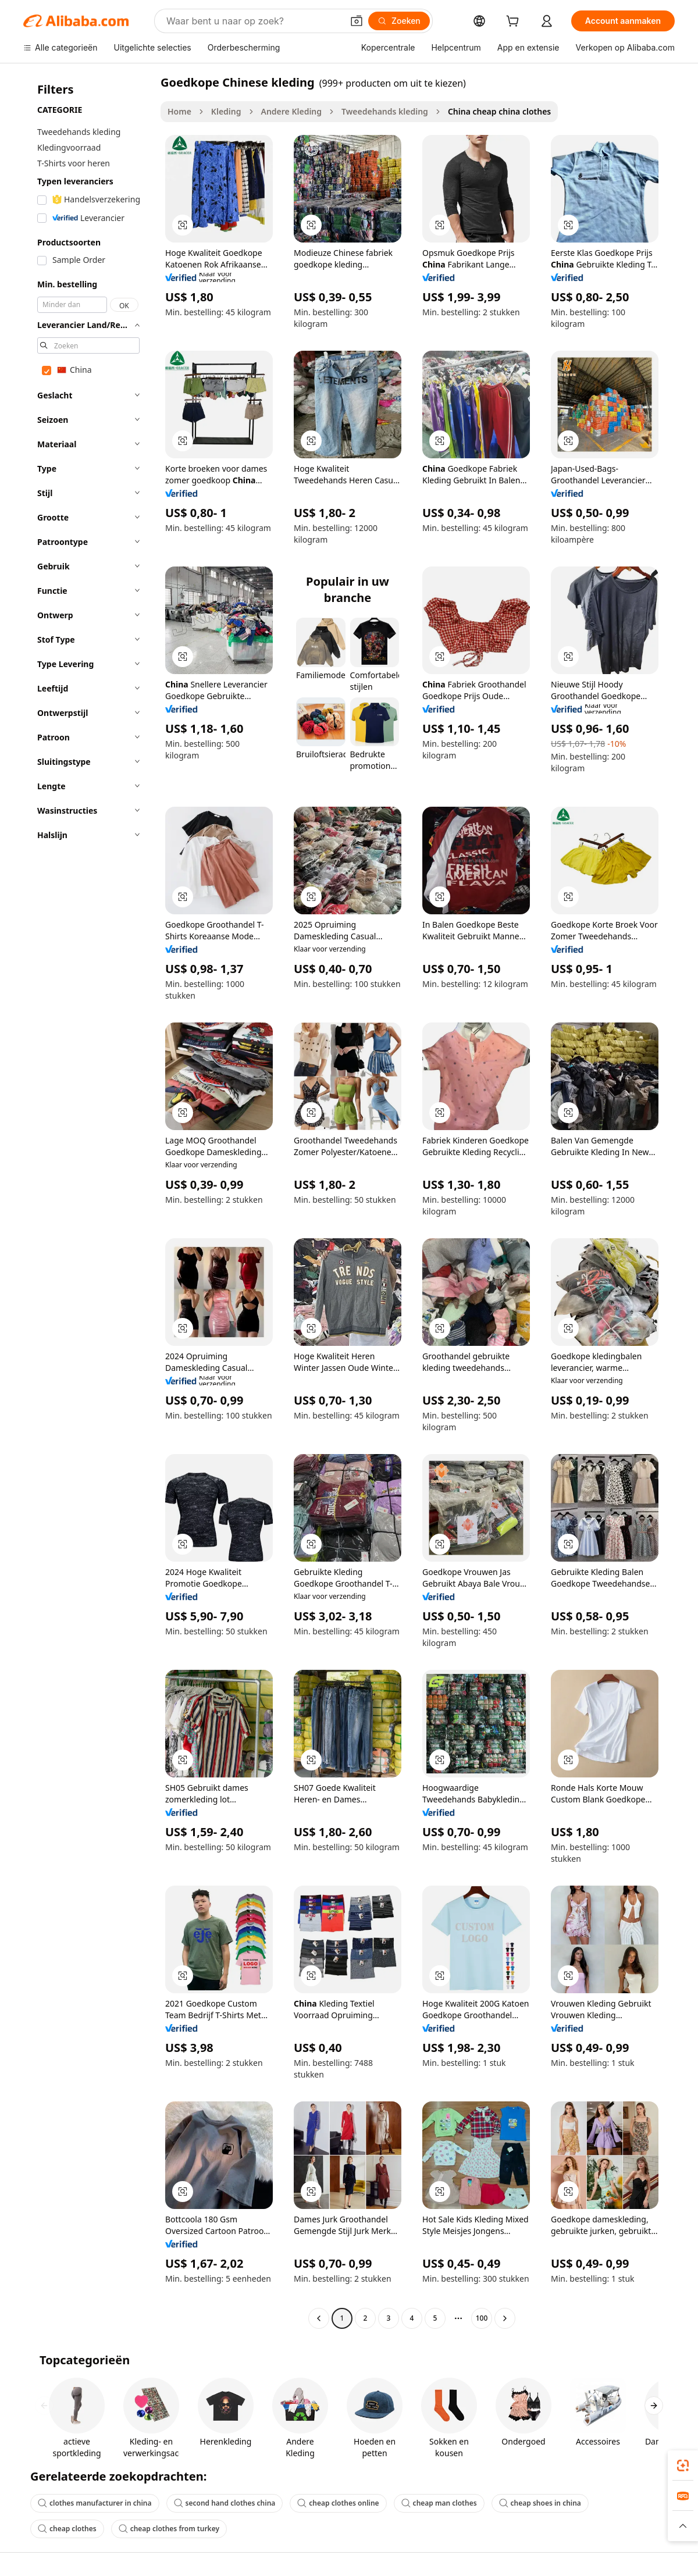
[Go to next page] (504, 2318)
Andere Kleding (291, 111)
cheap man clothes (439, 2503)
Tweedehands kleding (384, 111)
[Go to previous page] (318, 2318)
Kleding (226, 111)
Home (179, 111)
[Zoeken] (399, 21)
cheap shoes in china (540, 2503)
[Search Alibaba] (253, 21)
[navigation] (88, 1201)
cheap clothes (67, 2529)
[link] (683, 2465)
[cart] (515, 22)
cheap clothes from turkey (169, 2529)
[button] (357, 21)
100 (482, 2318)
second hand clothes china (225, 2503)
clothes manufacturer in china (95, 2503)
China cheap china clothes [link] (499, 111)
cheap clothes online (338, 2503)
